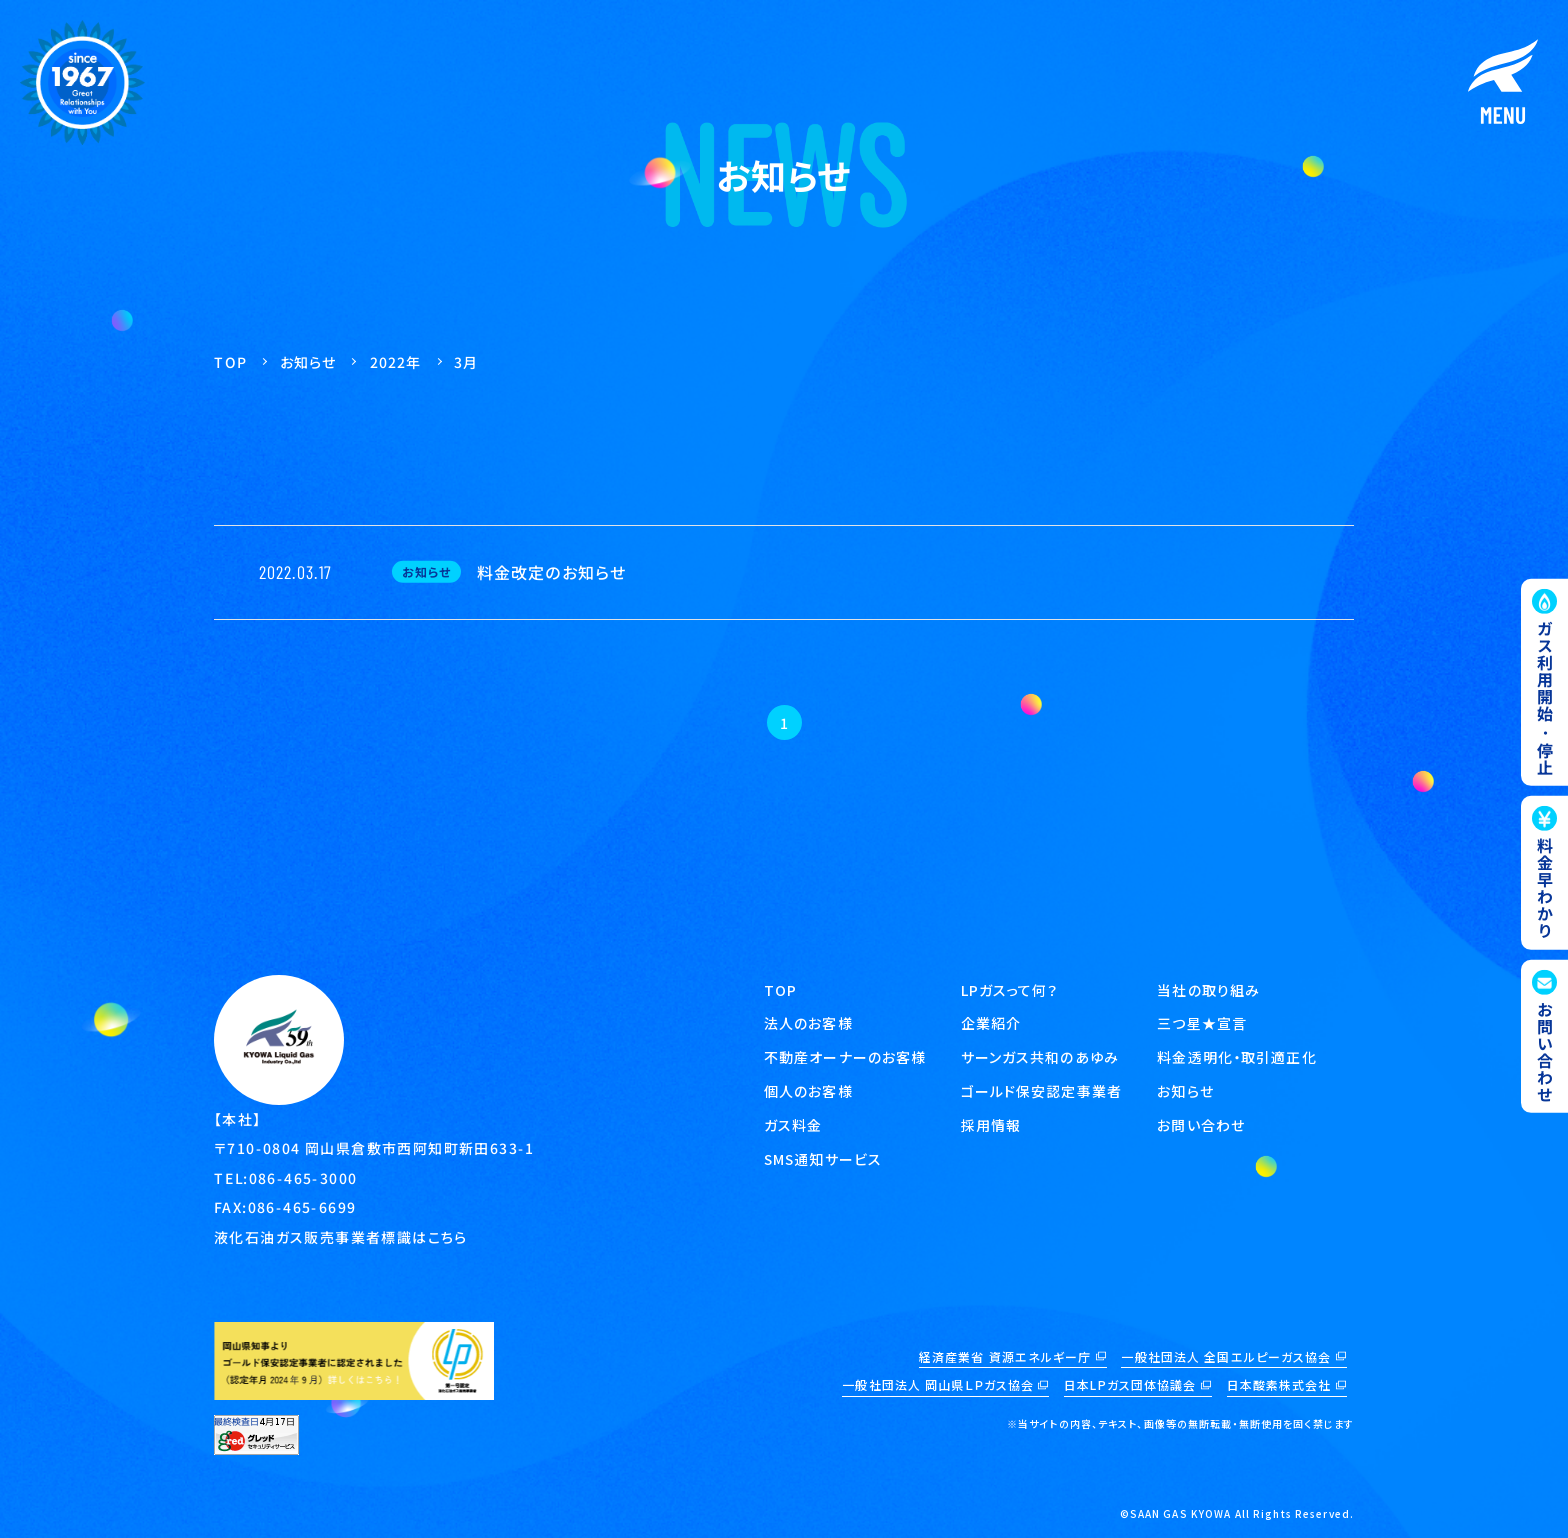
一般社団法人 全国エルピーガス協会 (1226, 1356)
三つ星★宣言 (1202, 1023)
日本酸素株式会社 (1279, 1384)
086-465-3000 (303, 1177)
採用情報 (991, 1125)
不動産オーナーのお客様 (845, 1057)
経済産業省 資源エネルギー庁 (1005, 1356)
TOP (780, 990)
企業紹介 (991, 1023)
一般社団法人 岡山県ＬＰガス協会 (938, 1384)
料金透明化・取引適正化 (1236, 1057)
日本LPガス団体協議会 (1130, 1384)
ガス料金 (793, 1125)
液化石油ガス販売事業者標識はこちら (341, 1236)
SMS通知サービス (824, 1159)
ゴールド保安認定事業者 (1041, 1091)
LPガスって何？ (1010, 990)
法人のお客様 (808, 1023)
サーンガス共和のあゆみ (1040, 1057)
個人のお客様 (808, 1091)
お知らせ (1185, 1091)
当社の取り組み (1208, 990)
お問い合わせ (1201, 1125)
